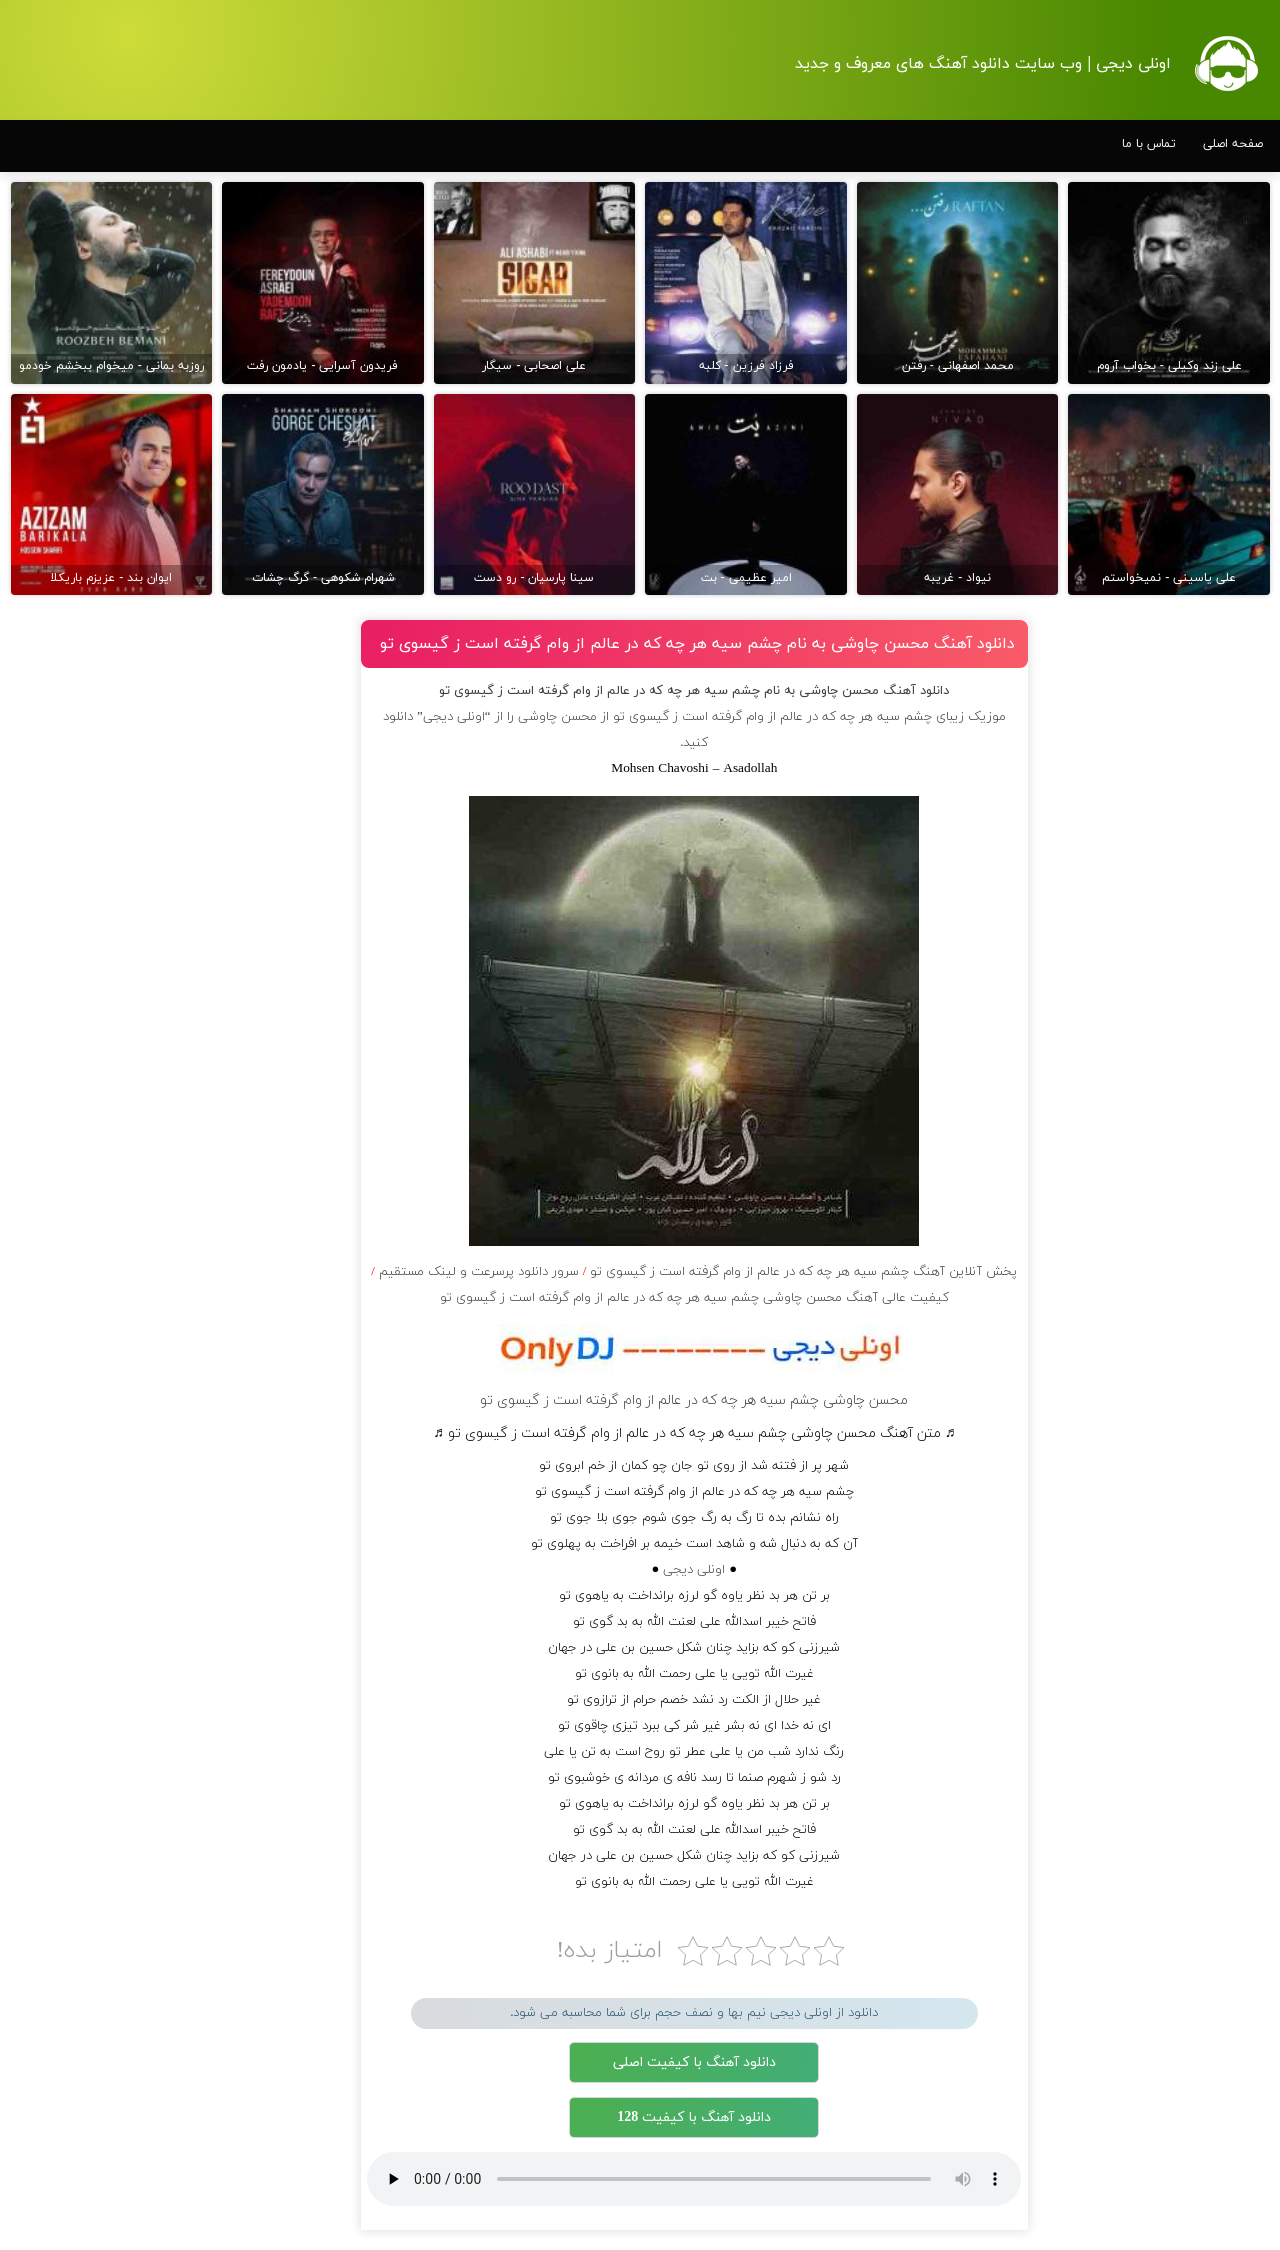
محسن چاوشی (557, 717)
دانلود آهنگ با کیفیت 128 (694, 2117)
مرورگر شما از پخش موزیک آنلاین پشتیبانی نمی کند (694, 2179)
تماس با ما (1149, 144)
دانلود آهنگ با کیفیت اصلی (694, 2062)
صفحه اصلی (1233, 144)
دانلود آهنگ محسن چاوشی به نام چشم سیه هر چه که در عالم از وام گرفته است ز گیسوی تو (697, 644)
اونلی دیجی (694, 1570)
